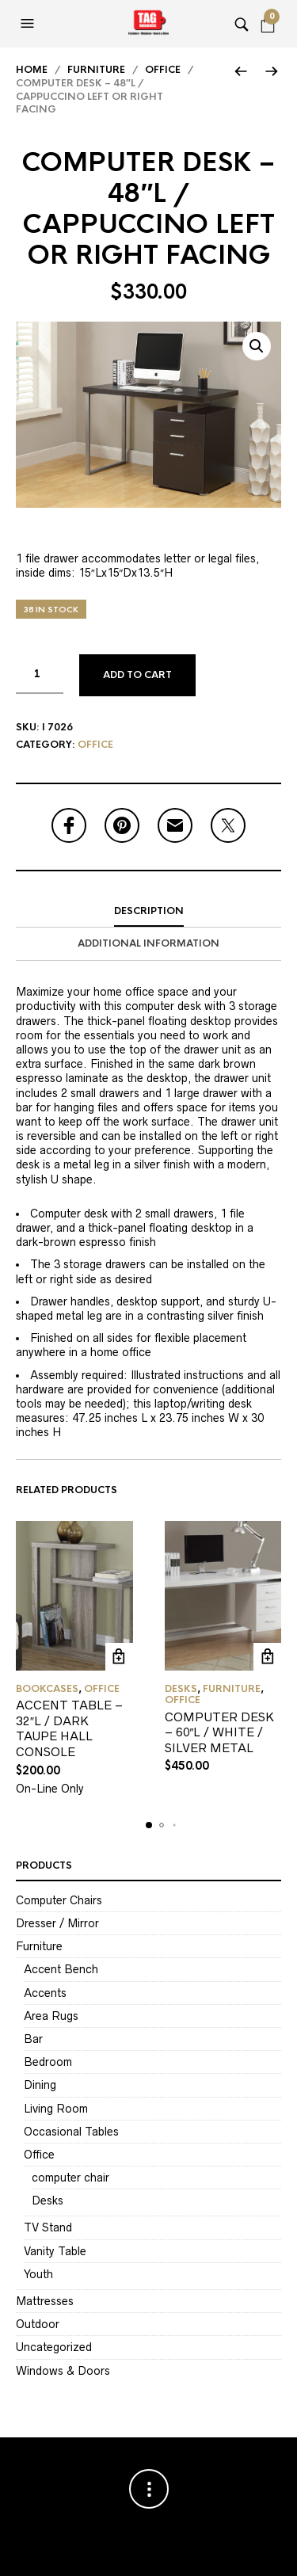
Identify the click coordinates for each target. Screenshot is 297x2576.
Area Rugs (51, 2016)
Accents (45, 1993)
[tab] (148, 911)
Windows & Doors (63, 2371)
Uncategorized (54, 2347)
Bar (33, 2039)
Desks (181, 1688)
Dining (40, 2085)
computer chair (70, 2177)
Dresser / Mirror (57, 1923)
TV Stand (48, 2227)
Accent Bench (61, 1969)
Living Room (56, 2108)
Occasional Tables (71, 2131)
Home (32, 69)
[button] (29, 24)
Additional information (148, 943)
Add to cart (137, 675)
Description (149, 911)
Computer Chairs (59, 1900)
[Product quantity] (39, 674)
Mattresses (45, 2301)
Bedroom (48, 2062)
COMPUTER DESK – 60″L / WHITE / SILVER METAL (219, 1732)
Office (163, 69)
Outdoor (37, 2324)
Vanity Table (55, 2251)
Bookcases (47, 1688)
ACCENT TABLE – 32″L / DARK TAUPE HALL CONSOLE (69, 1728)
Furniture (96, 69)
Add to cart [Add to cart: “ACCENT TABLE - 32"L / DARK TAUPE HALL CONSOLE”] (119, 1657)
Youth (38, 2274)
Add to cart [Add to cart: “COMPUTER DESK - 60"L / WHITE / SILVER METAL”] (267, 1657)
